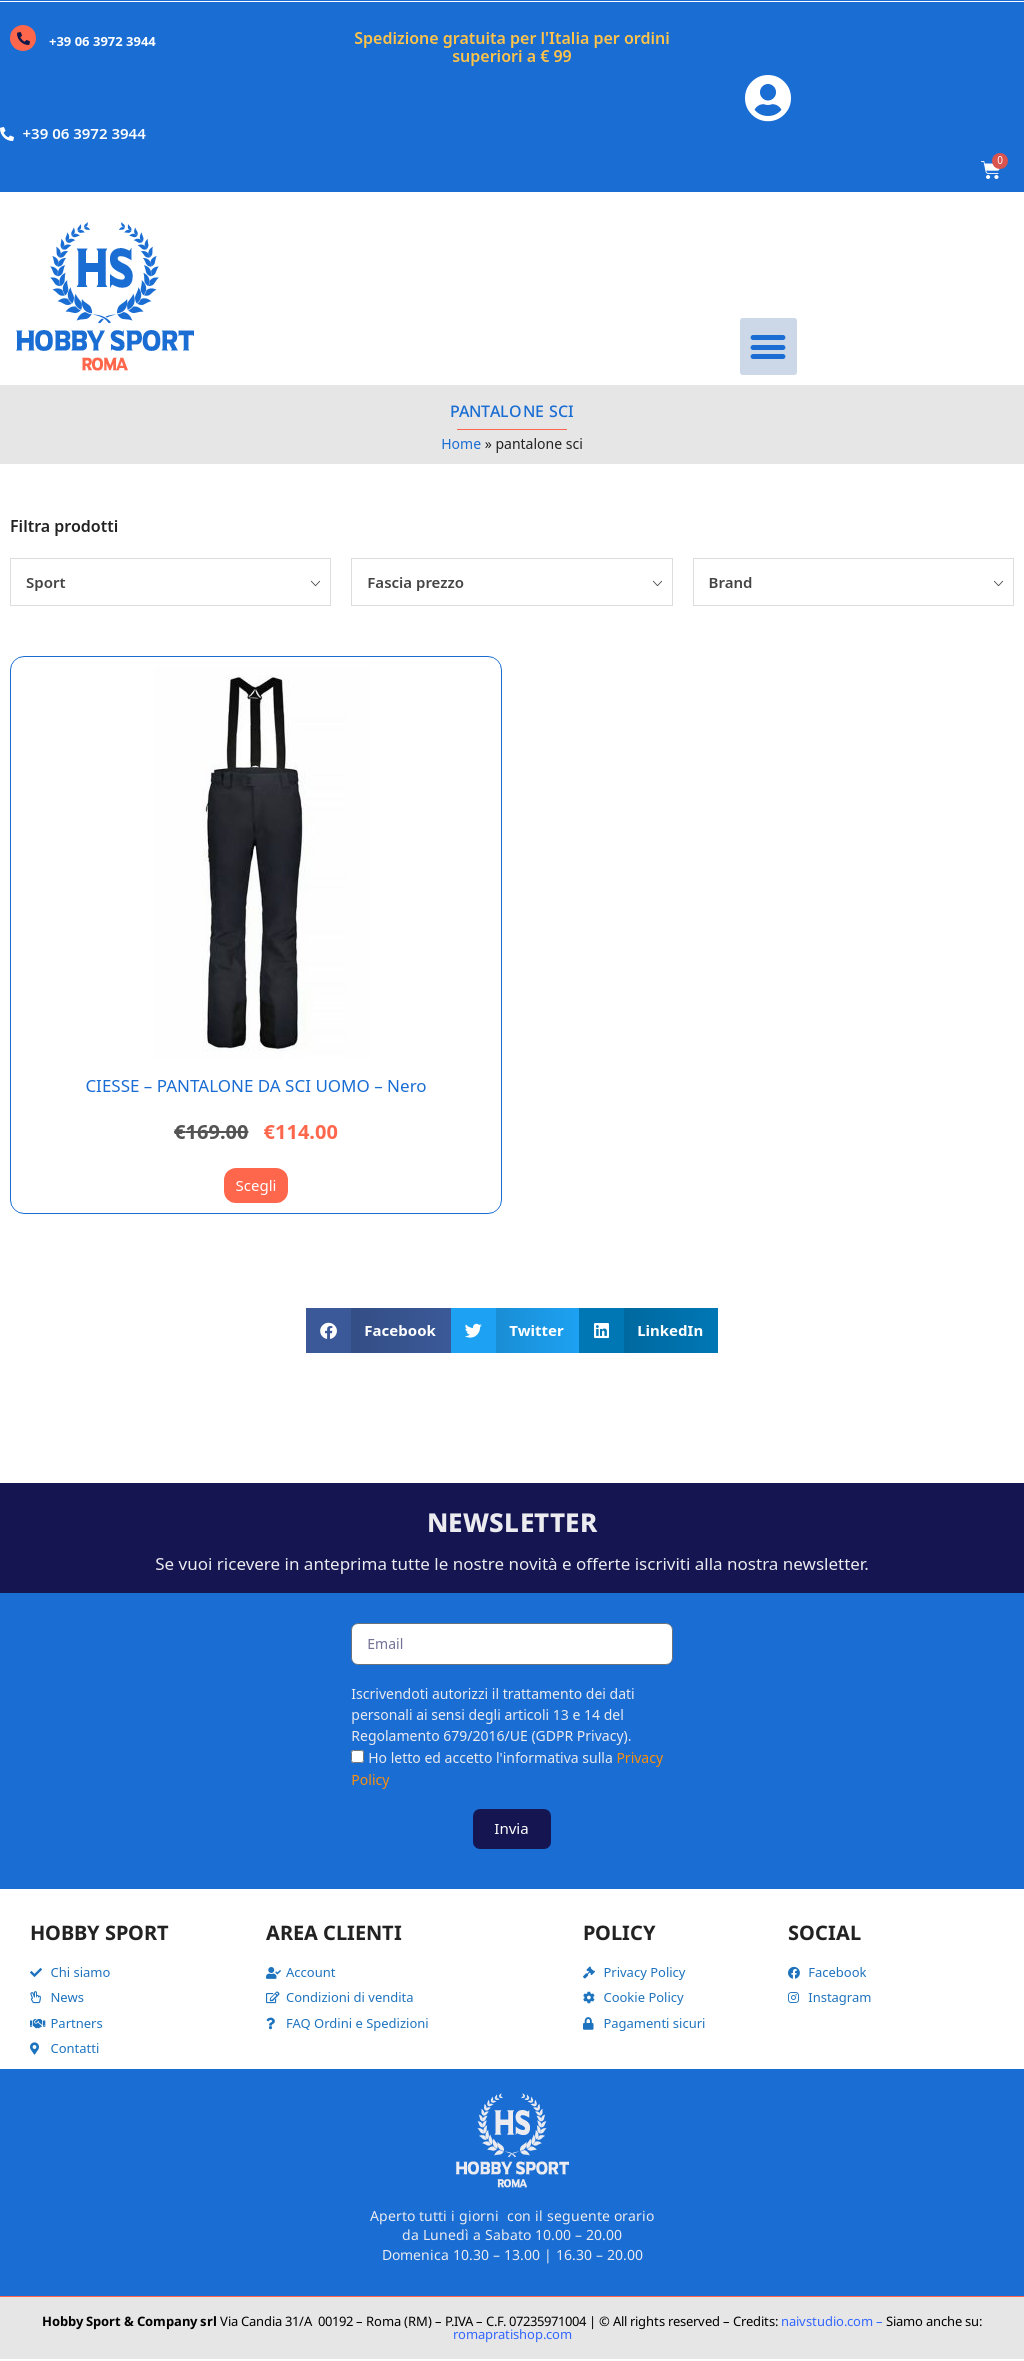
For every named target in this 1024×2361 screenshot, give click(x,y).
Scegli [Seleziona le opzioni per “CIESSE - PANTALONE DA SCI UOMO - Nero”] (256, 1188)
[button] (768, 349)
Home (461, 446)
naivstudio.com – (832, 2323)
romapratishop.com (512, 2336)
